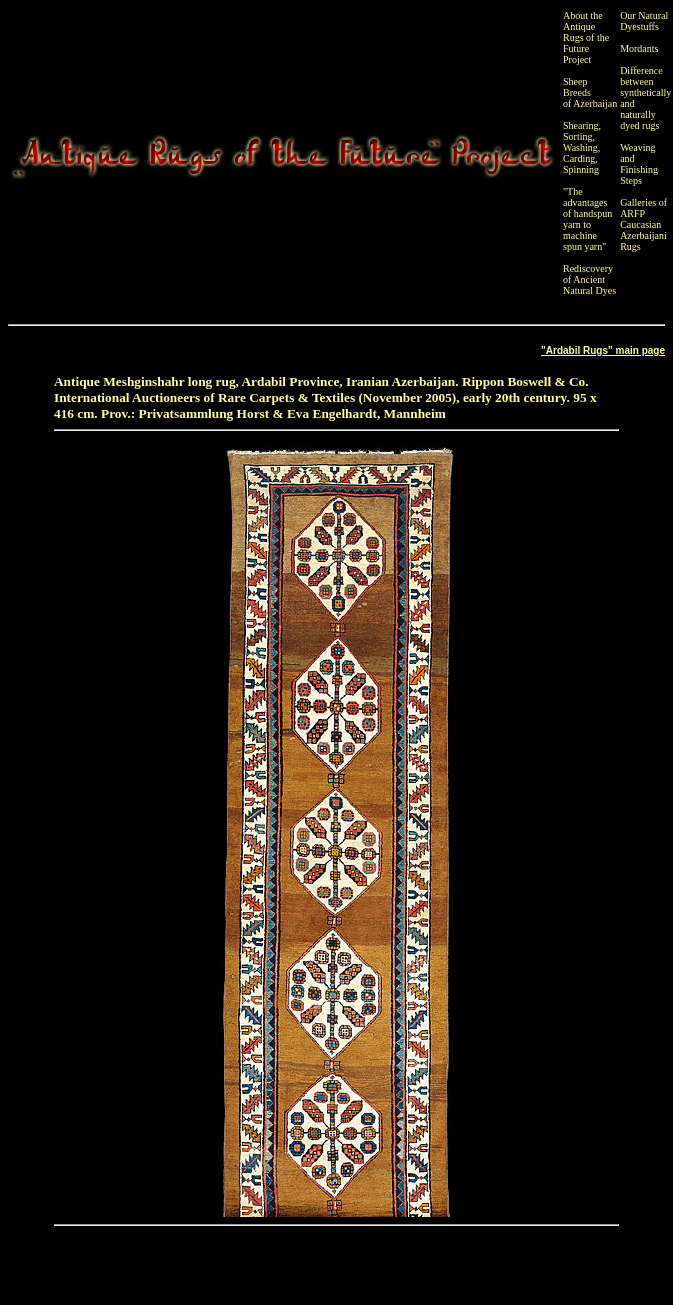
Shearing (581, 125)
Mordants (639, 48)
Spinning (581, 169)
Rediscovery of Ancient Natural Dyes (589, 279)
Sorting (577, 136)
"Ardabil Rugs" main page (603, 350)
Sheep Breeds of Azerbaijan (590, 92)
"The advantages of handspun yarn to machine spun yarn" (587, 219)
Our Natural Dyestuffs (644, 21)
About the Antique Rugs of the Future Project (586, 37)
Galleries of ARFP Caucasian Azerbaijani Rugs (643, 224)
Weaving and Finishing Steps (639, 164)
